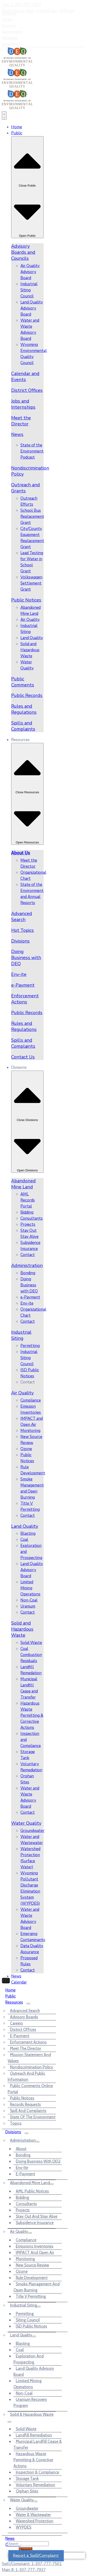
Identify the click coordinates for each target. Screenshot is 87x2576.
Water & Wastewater (33, 2514)
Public (10, 1996)
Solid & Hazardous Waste (32, 2414)
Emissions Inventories (34, 2246)
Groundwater (27, 2508)
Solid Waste (26, 2428)
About (21, 2148)
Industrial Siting (21, 1335)
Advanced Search (21, 916)
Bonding (23, 2155)
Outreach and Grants (25, 488)
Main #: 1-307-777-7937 (24, 2570)
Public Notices (26, 600)
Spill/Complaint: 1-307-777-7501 (32, 2563)
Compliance (26, 2240)
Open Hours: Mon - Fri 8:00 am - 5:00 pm (38, 11)
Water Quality (26, 1823)
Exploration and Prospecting (28, 2359)
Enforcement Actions (25, 999)
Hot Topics (22, 930)
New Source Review (32, 2265)
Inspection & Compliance (37, 2472)
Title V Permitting (31, 2296)
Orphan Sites (27, 2491)
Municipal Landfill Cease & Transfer (37, 2444)
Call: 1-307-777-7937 (21, 4)
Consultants (26, 2203)
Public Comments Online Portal (30, 2088)
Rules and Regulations (24, 709)
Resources (14, 2002)
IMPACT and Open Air (35, 2252)
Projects (23, 2210)
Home (10, 1990)
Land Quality (24, 1526)
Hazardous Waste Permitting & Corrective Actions (33, 2459)
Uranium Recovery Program (30, 2402)
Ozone (22, 2271)
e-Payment (23, 985)
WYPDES (23, 2527)
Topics (16, 2123)
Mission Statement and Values (29, 2057)
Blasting (23, 2343)
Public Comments (22, 682)
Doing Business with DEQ (26, 957)
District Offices (27, 390)
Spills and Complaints (23, 726)
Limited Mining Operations (27, 2383)
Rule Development (32, 2277)
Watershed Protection (34, 2521)
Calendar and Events (25, 376)
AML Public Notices (32, 2191)
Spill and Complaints (28, 2110)
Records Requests (25, 2104)
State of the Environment (32, 2117)
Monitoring (25, 2258)
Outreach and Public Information (26, 2076)
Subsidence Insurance (35, 2222)
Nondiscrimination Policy (30, 471)
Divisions (20, 941)
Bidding (22, 2197)
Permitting (25, 2313)
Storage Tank (27, 2478)
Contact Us (23, 1057)
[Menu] (28, 2003)
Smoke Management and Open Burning (36, 2287)
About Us (20, 853)
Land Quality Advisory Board (33, 2371)
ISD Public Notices (31, 2326)
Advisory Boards (24, 2017)
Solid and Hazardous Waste (22, 1629)
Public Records (26, 695)
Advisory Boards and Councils (23, 252)
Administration (27, 1265)
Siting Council (28, 2320)
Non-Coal (24, 2393)
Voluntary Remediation (35, 2484)
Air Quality (22, 1393)
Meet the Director (21, 421)
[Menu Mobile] (6, 1980)
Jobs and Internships (23, 404)
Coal (20, 2349)
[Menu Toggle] (4, 115)
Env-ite (18, 974)
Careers (16, 2023)
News (17, 434)
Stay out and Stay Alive (36, 2216)
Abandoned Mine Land (23, 1184)
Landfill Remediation (34, 2435)
